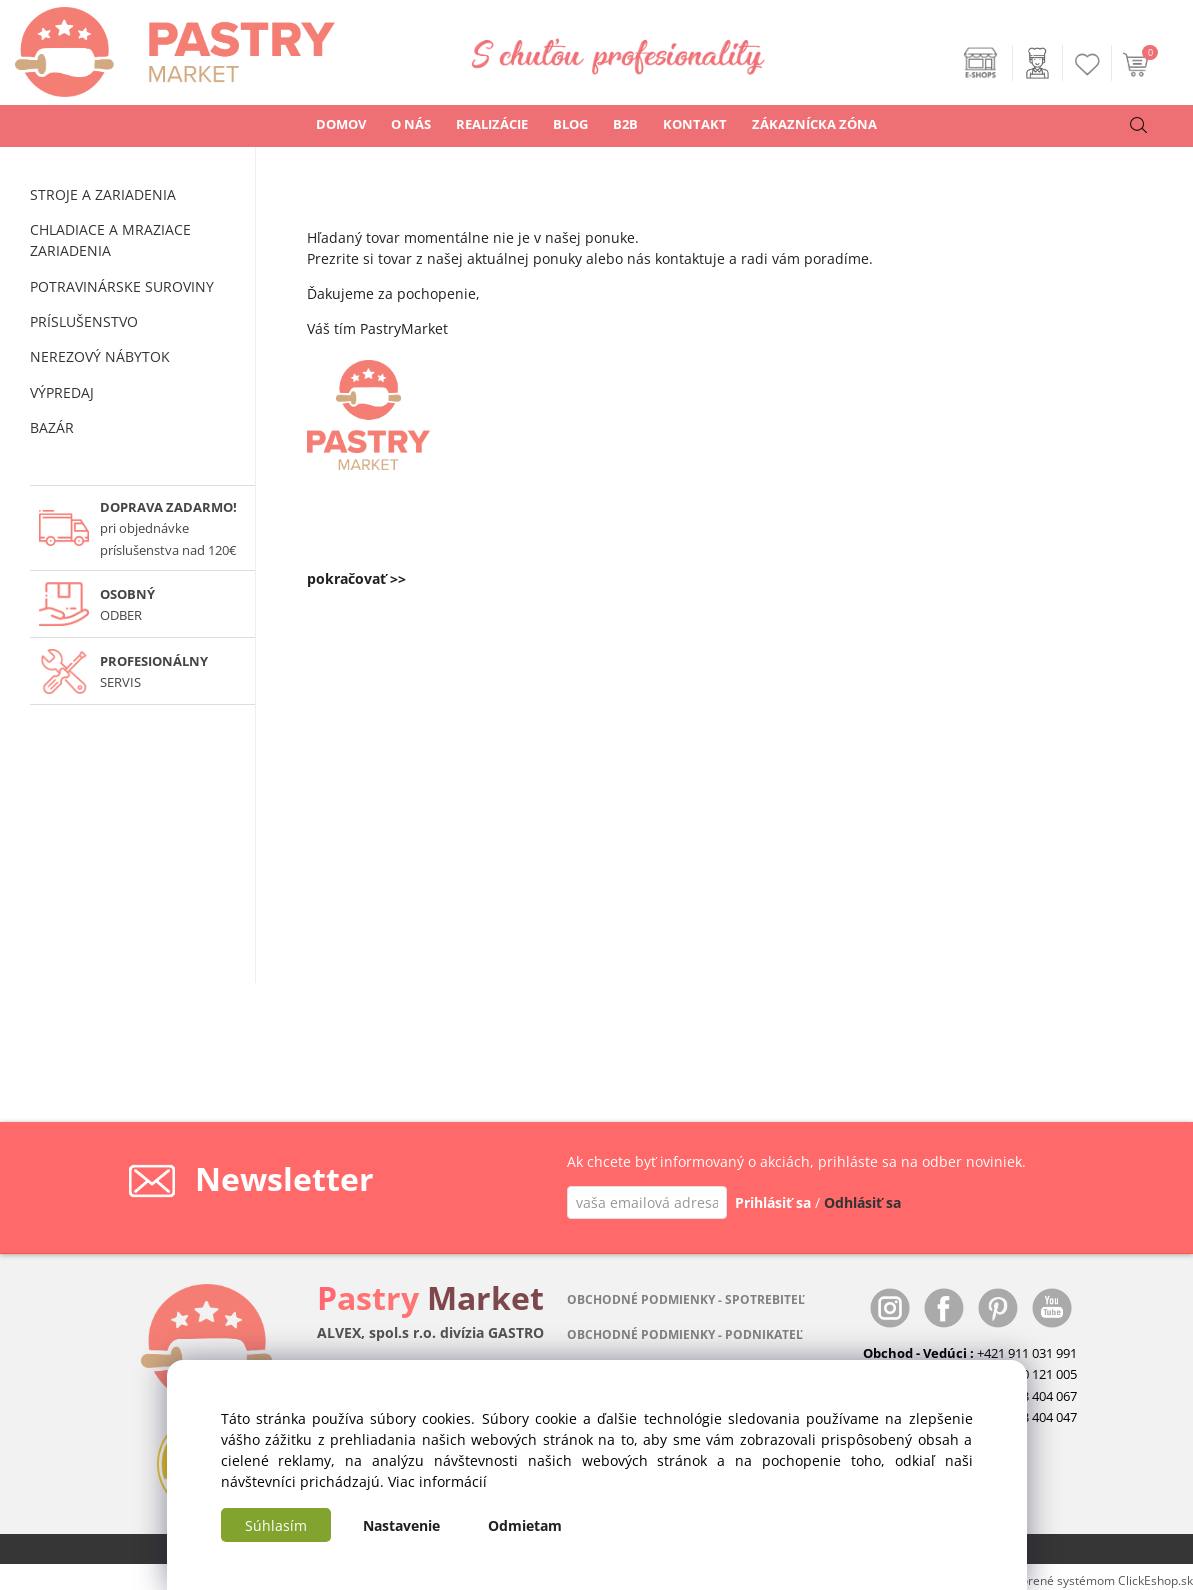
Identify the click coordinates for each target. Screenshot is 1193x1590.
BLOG (570, 124)
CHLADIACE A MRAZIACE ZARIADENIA (110, 240)
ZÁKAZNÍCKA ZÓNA (814, 124)
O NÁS (411, 124)
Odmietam (525, 1525)
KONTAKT (695, 124)
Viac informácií (437, 1481)
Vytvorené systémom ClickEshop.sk (1095, 1580)
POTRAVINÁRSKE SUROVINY (122, 286)
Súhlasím (276, 1525)
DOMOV (341, 124)
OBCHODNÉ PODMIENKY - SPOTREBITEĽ (686, 1299)
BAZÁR (52, 427)
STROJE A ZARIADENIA (103, 194)
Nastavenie (401, 1525)
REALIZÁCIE (492, 124)
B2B (625, 124)
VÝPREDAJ (62, 392)
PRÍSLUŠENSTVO (84, 321)
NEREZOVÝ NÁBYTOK (100, 356)
